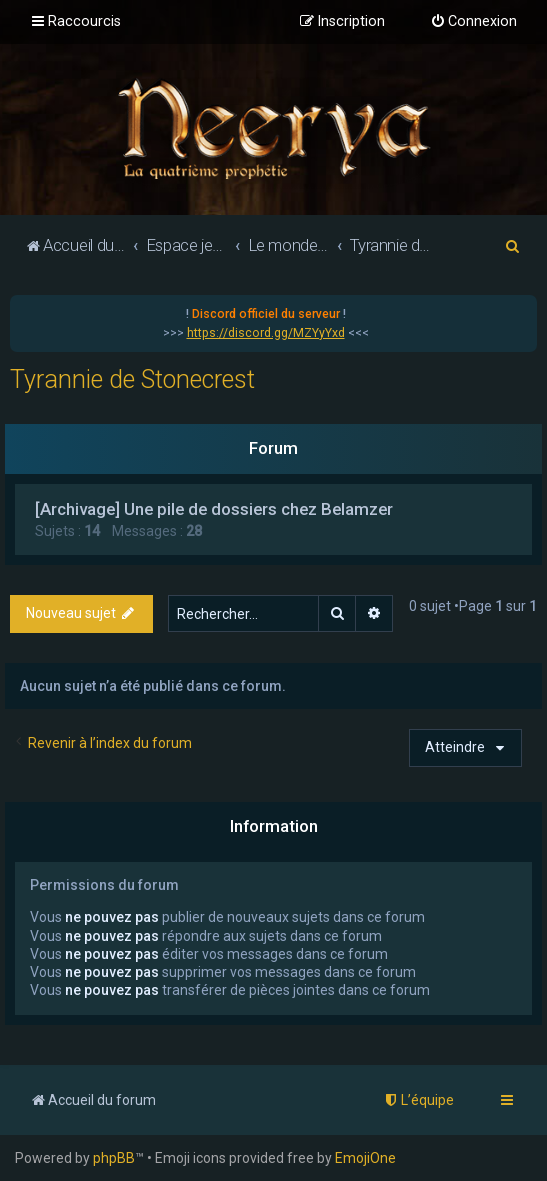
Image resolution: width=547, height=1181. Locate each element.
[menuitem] (473, 22)
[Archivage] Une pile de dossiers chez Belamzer (214, 509)
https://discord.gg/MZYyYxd (266, 333)
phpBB (114, 1158)
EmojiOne (365, 1158)
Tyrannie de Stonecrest (132, 379)
